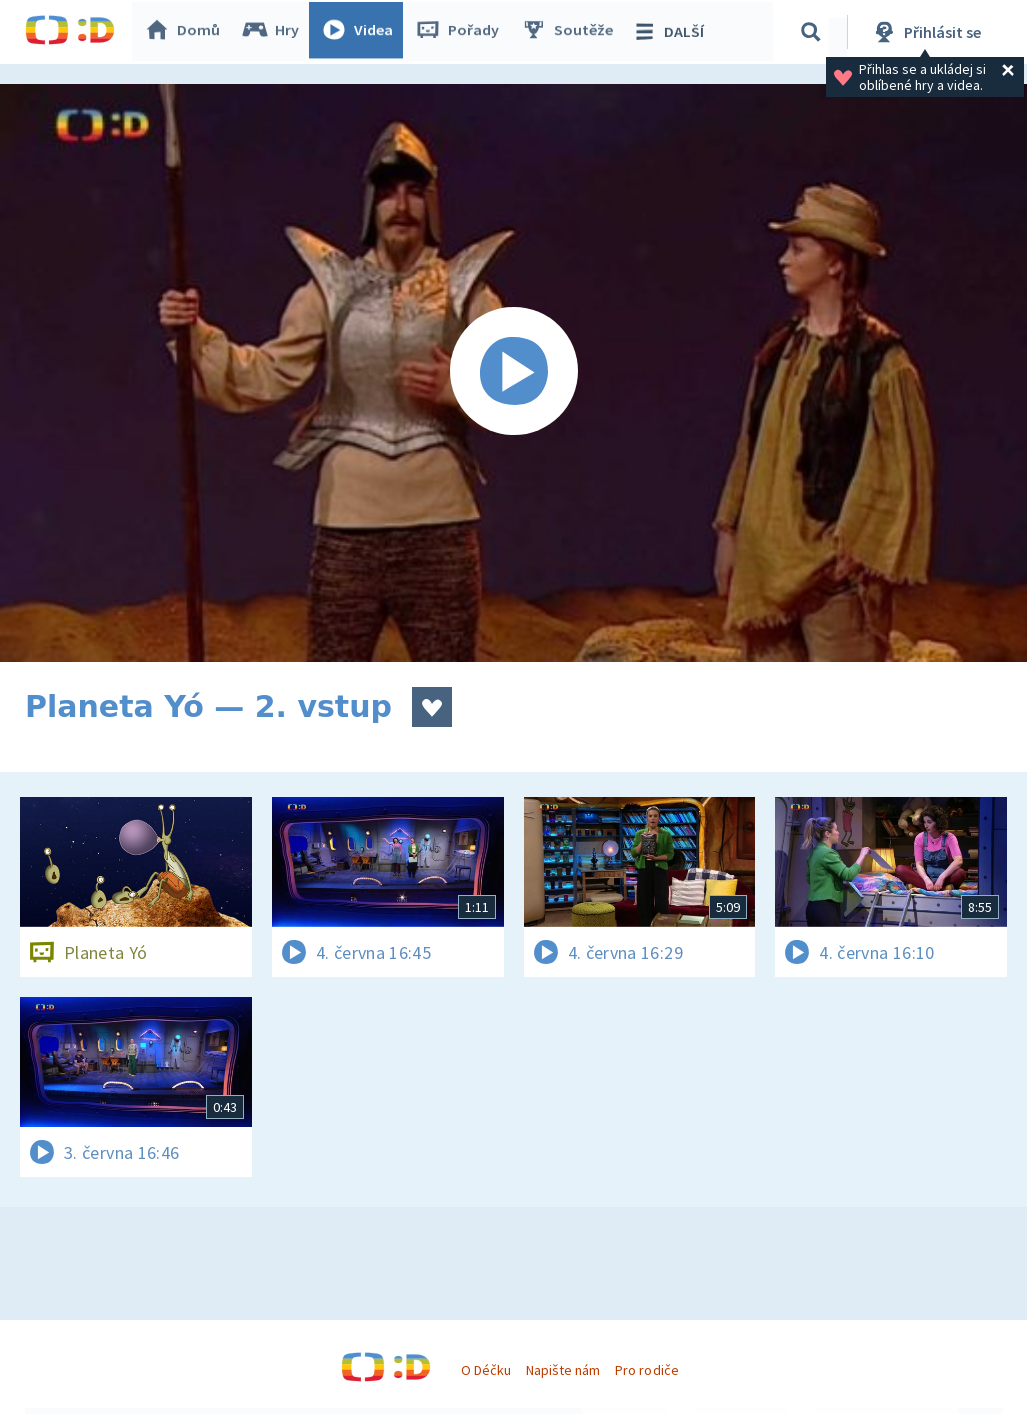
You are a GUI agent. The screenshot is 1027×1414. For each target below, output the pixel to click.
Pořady (461, 32)
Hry (274, 32)
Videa (361, 32)
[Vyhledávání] (814, 32)
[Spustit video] (513, 373)
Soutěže (571, 32)
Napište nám (563, 1370)
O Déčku (486, 1370)
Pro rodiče (646, 1370)
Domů (186, 32)
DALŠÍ (671, 32)
